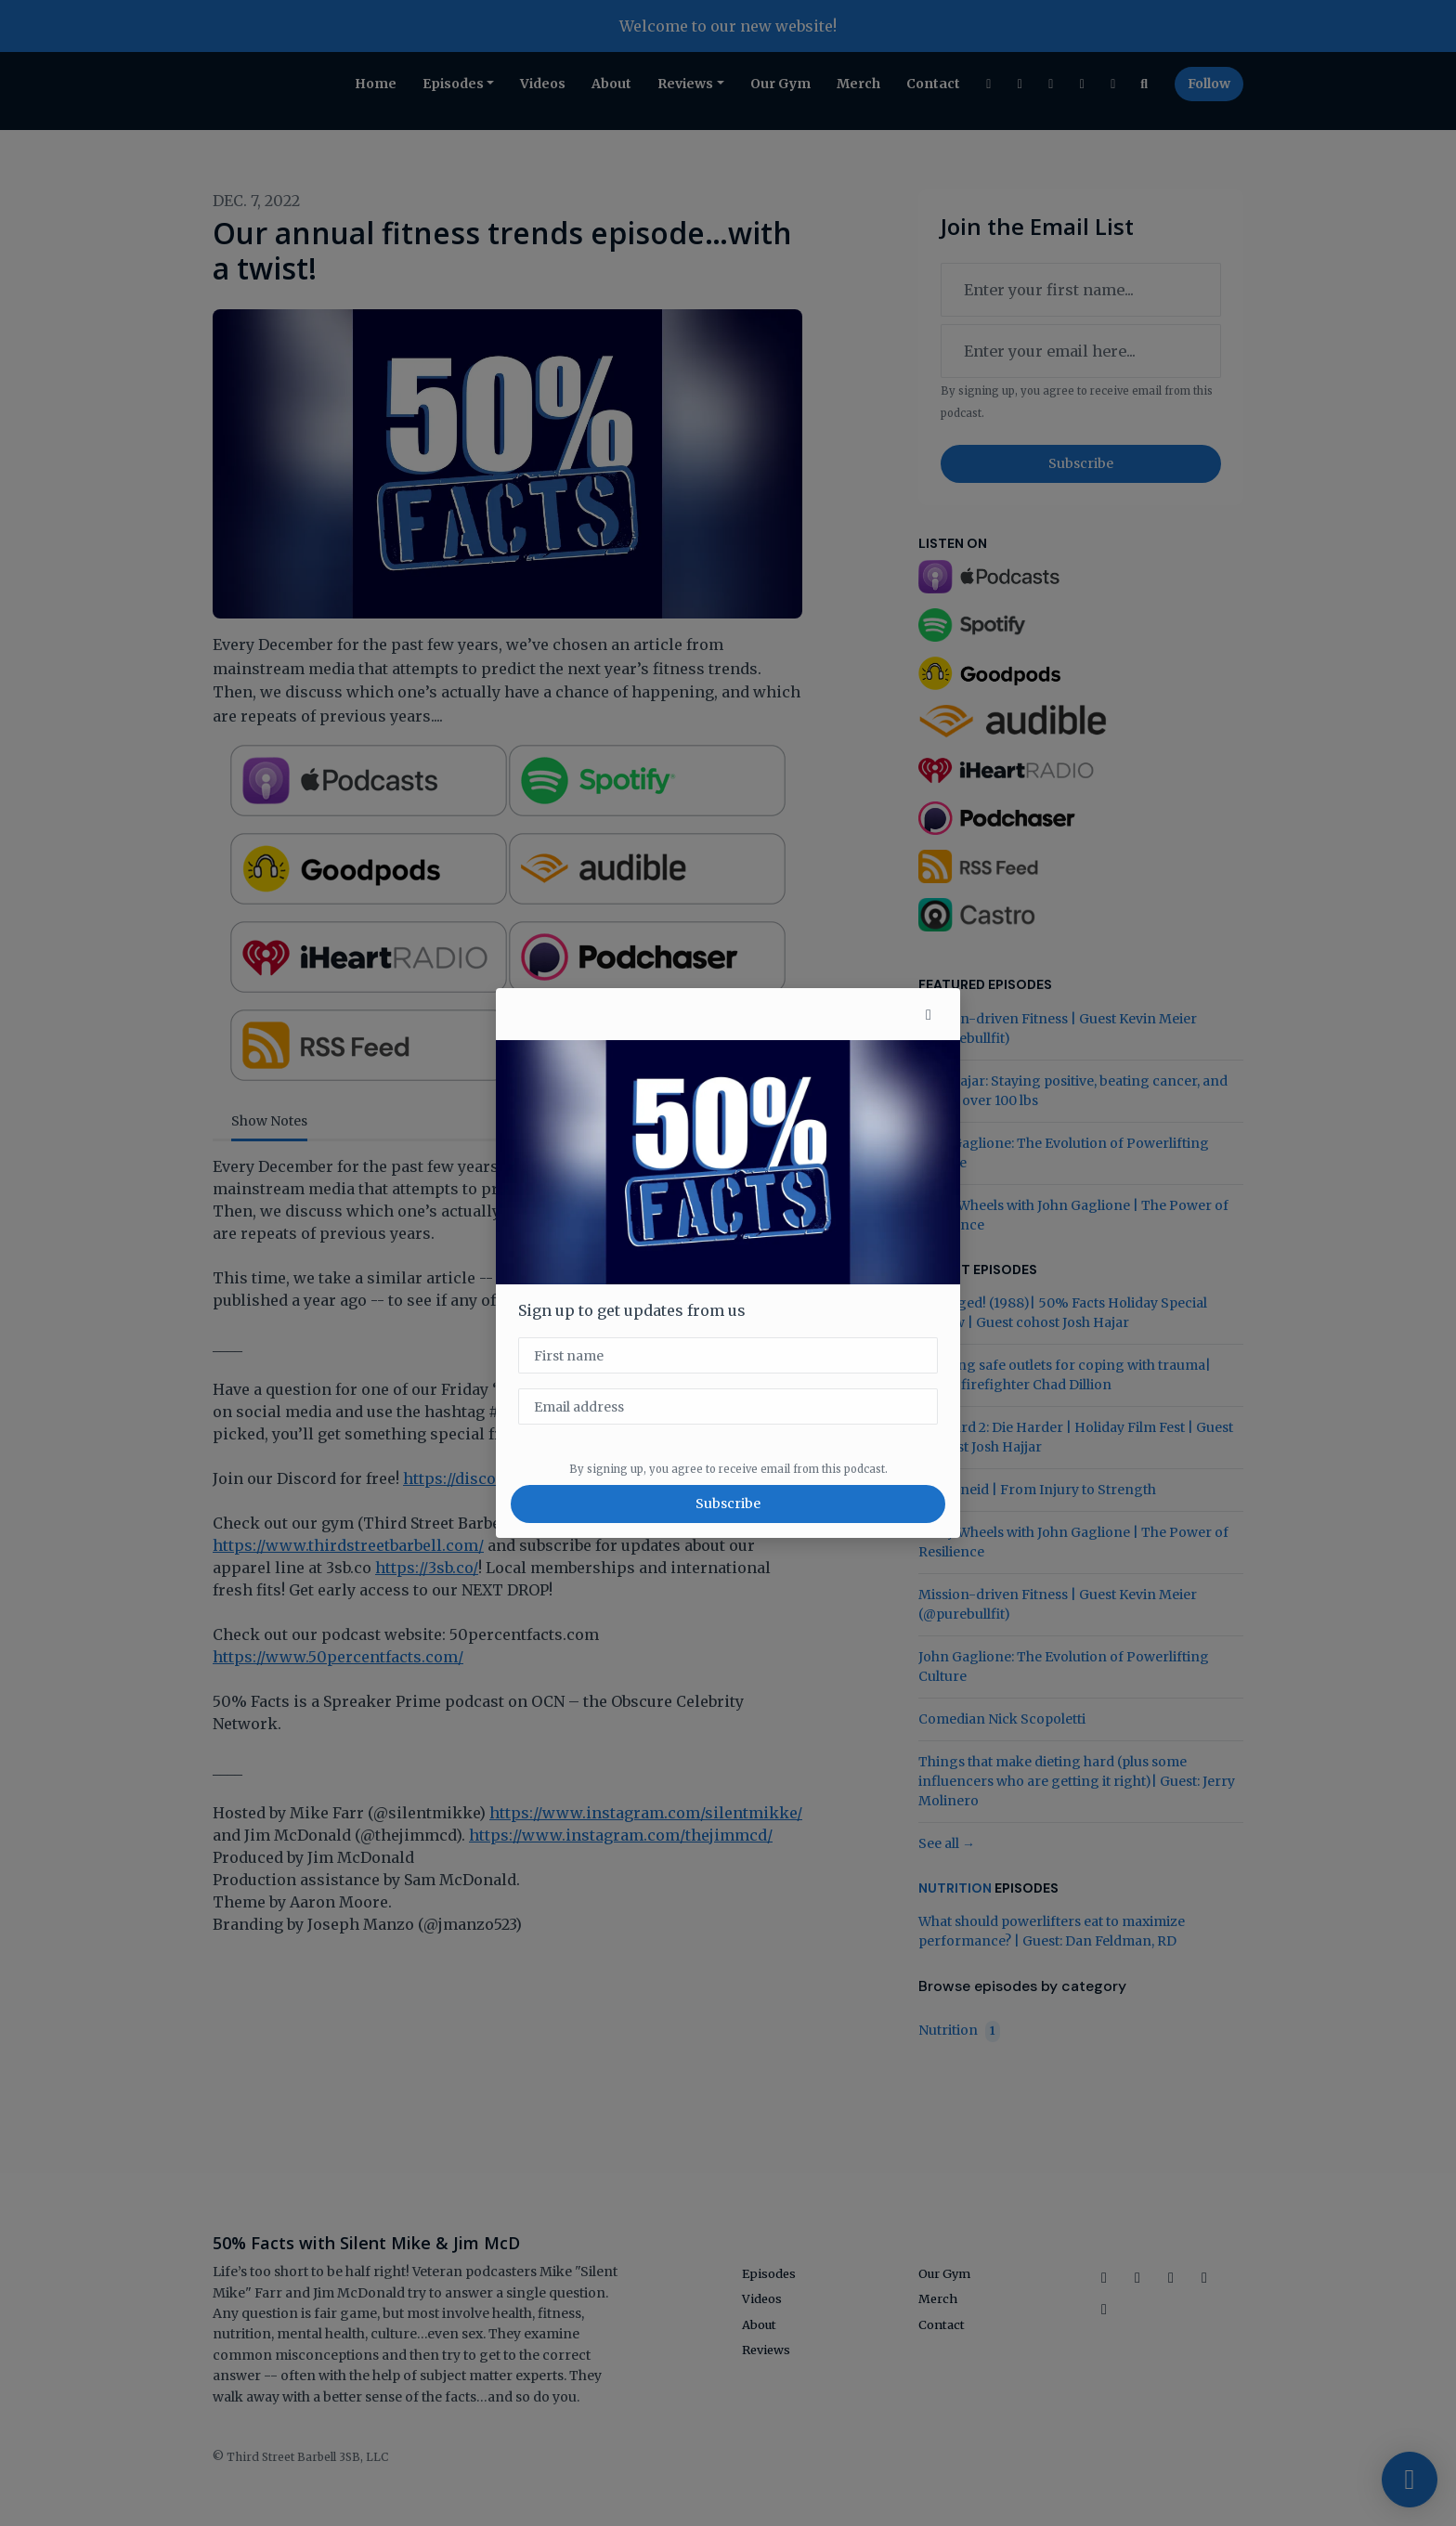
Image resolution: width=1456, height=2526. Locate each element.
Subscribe (728, 1503)
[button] (928, 1014)
